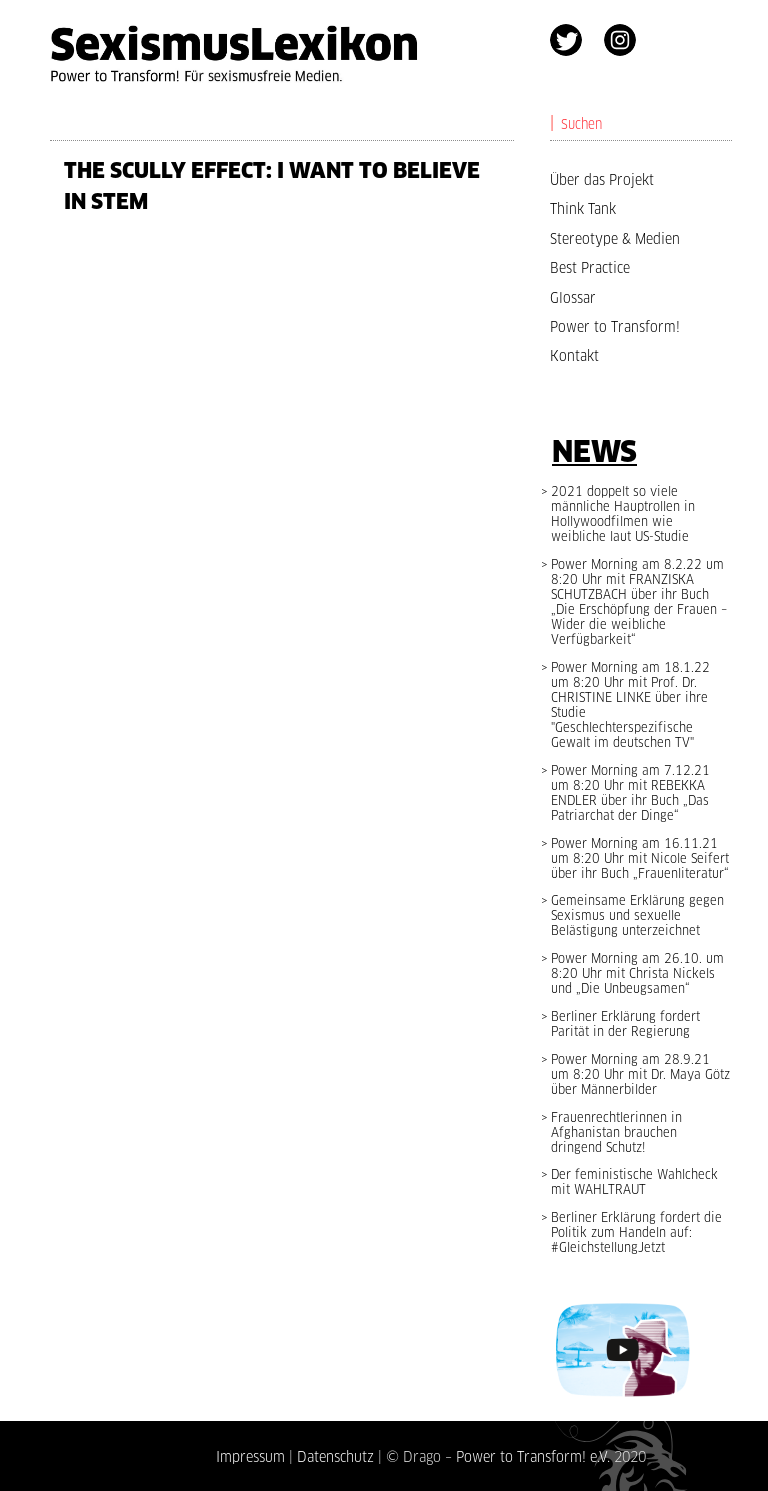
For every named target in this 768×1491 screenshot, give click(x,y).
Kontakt (574, 356)
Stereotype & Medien (615, 239)
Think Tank (583, 209)
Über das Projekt (602, 180)
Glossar (573, 298)
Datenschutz (335, 1456)
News (594, 451)
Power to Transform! (615, 327)
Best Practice (590, 268)
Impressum (250, 1456)
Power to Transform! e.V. (533, 1456)
